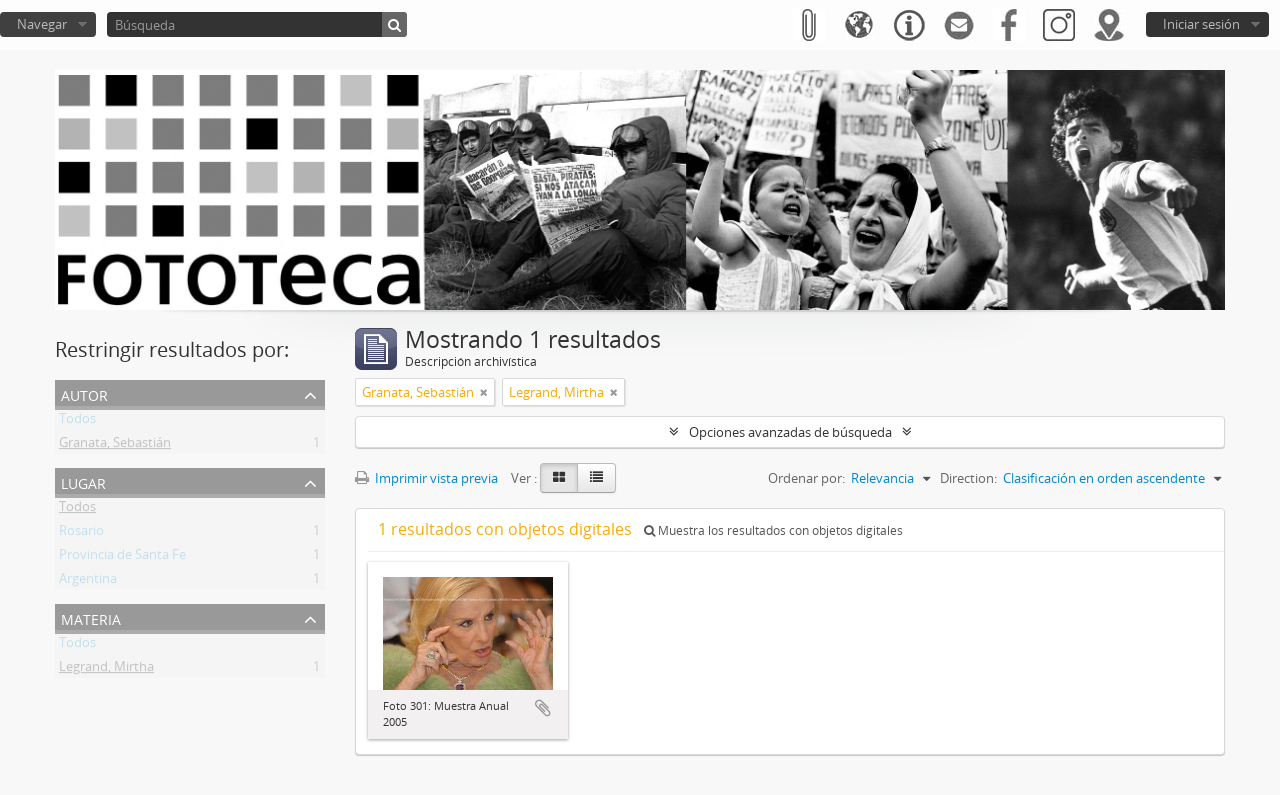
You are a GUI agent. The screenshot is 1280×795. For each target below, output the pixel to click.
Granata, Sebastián (115, 446)
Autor (84, 393)
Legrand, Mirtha (106, 670)
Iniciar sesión (1201, 24)
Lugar (83, 481)
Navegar (42, 24)
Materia (91, 617)
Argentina (88, 582)
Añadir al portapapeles (543, 708)
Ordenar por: (806, 478)
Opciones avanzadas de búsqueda (790, 432)
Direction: (968, 478)
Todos (77, 422)
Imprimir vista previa (426, 478)
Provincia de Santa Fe (122, 558)
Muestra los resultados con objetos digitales (773, 530)
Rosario (81, 534)
